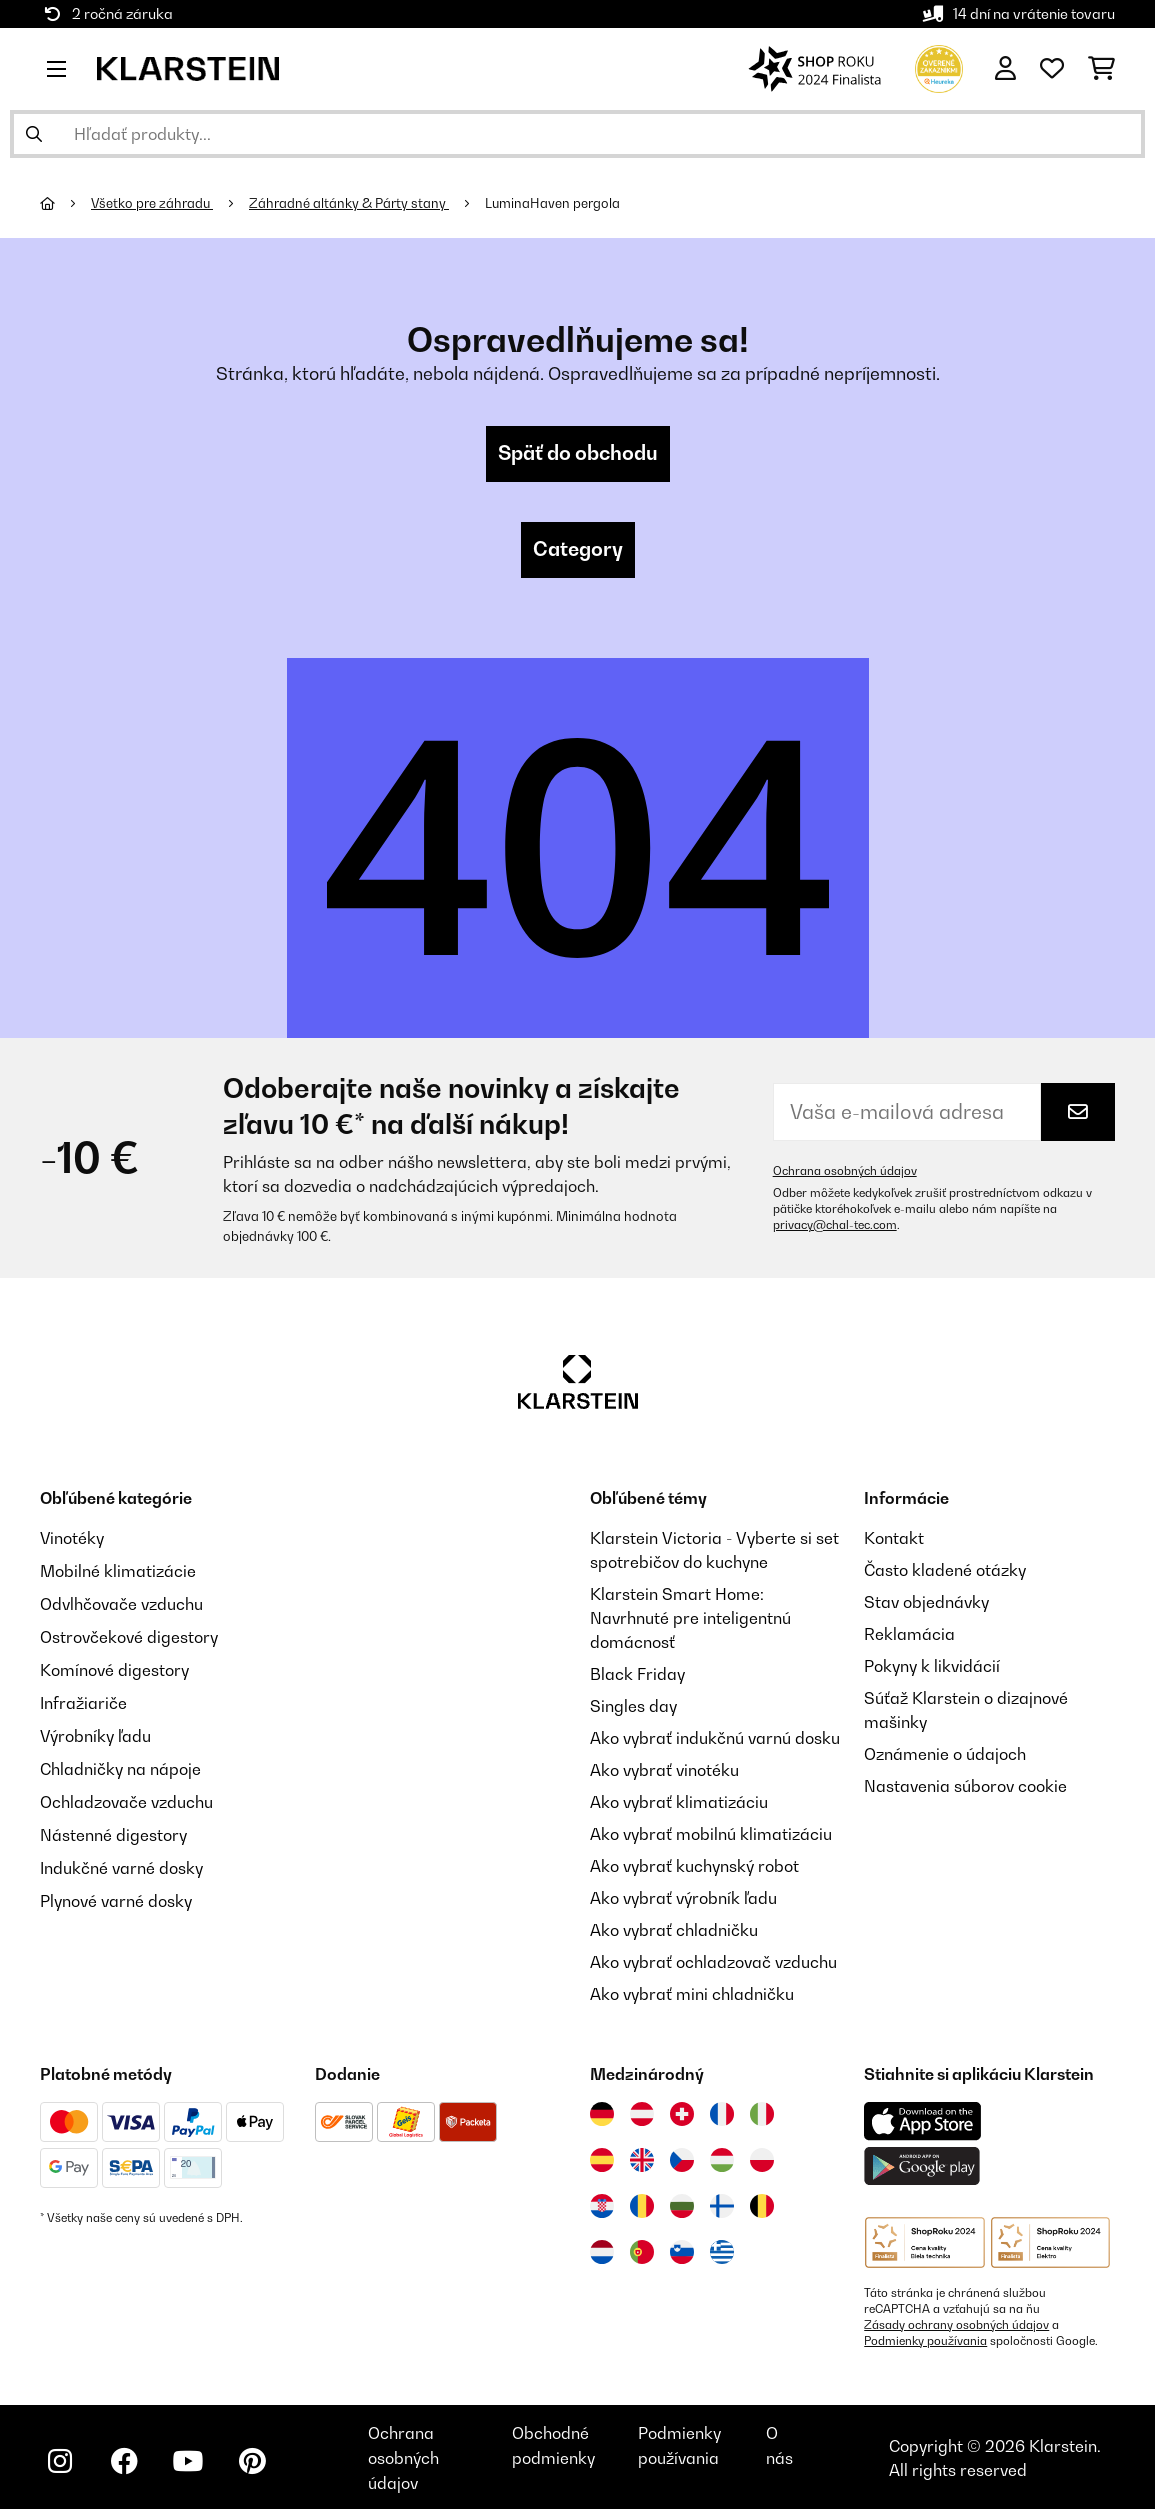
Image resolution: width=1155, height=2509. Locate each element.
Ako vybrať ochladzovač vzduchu (713, 1962)
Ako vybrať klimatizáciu (679, 1802)
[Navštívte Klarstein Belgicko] (762, 2206)
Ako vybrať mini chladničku (692, 1994)
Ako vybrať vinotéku (664, 1770)
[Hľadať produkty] (577, 134)
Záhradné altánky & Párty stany (349, 203)
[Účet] (1005, 69)
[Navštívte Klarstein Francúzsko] (722, 2114)
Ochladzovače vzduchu (126, 1794)
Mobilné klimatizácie (118, 1570)
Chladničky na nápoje (120, 1762)
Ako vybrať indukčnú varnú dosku (715, 1738)
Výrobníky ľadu (96, 1730)
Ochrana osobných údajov (845, 1171)
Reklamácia (909, 1634)
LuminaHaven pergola (552, 203)
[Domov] (65, 203)
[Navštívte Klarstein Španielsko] (602, 2160)
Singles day (633, 1706)
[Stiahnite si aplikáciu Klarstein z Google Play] (922, 2166)
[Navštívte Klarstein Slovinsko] (682, 2252)
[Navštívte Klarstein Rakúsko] (642, 2114)
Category (578, 550)
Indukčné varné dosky (121, 1858)
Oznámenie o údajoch (945, 1754)
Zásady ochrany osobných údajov (956, 2325)
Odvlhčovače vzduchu (121, 1602)
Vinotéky (72, 1538)
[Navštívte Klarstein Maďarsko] (722, 2160)
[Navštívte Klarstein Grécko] (722, 2253)
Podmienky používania (925, 2341)
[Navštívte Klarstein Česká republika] (682, 2160)
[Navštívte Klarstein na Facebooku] (124, 2460)
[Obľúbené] (1052, 69)
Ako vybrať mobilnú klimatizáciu (711, 1834)
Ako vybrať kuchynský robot (694, 1866)
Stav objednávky (926, 1602)
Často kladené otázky (945, 1570)
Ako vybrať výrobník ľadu (683, 1898)
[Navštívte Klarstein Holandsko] (602, 2252)
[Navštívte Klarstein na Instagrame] (60, 2460)
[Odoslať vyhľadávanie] (34, 134)
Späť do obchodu (578, 454)
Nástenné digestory (113, 1826)
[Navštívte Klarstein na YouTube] (188, 2460)
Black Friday (637, 1674)
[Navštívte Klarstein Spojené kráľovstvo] (642, 2160)
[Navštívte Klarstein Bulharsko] (682, 2206)
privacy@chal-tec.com (835, 1225)
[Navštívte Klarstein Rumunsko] (642, 2206)
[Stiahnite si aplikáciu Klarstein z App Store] (923, 2121)
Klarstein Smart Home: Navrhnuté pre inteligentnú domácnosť (690, 1618)
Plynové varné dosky (116, 1890)
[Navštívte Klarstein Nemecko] (602, 2114)
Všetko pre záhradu (152, 203)
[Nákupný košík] (1101, 69)
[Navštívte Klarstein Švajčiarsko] (682, 2114)
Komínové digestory (114, 1666)
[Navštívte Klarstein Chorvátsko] (602, 2206)
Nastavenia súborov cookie (965, 1786)
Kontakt (894, 1538)
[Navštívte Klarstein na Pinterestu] (252, 2460)
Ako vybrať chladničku (674, 1930)
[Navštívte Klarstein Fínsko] (722, 2206)
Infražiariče (83, 1698)
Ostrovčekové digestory (129, 1634)
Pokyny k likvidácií (932, 1666)
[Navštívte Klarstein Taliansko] (762, 2114)
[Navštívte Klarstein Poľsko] (762, 2160)
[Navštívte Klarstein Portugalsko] (642, 2252)
